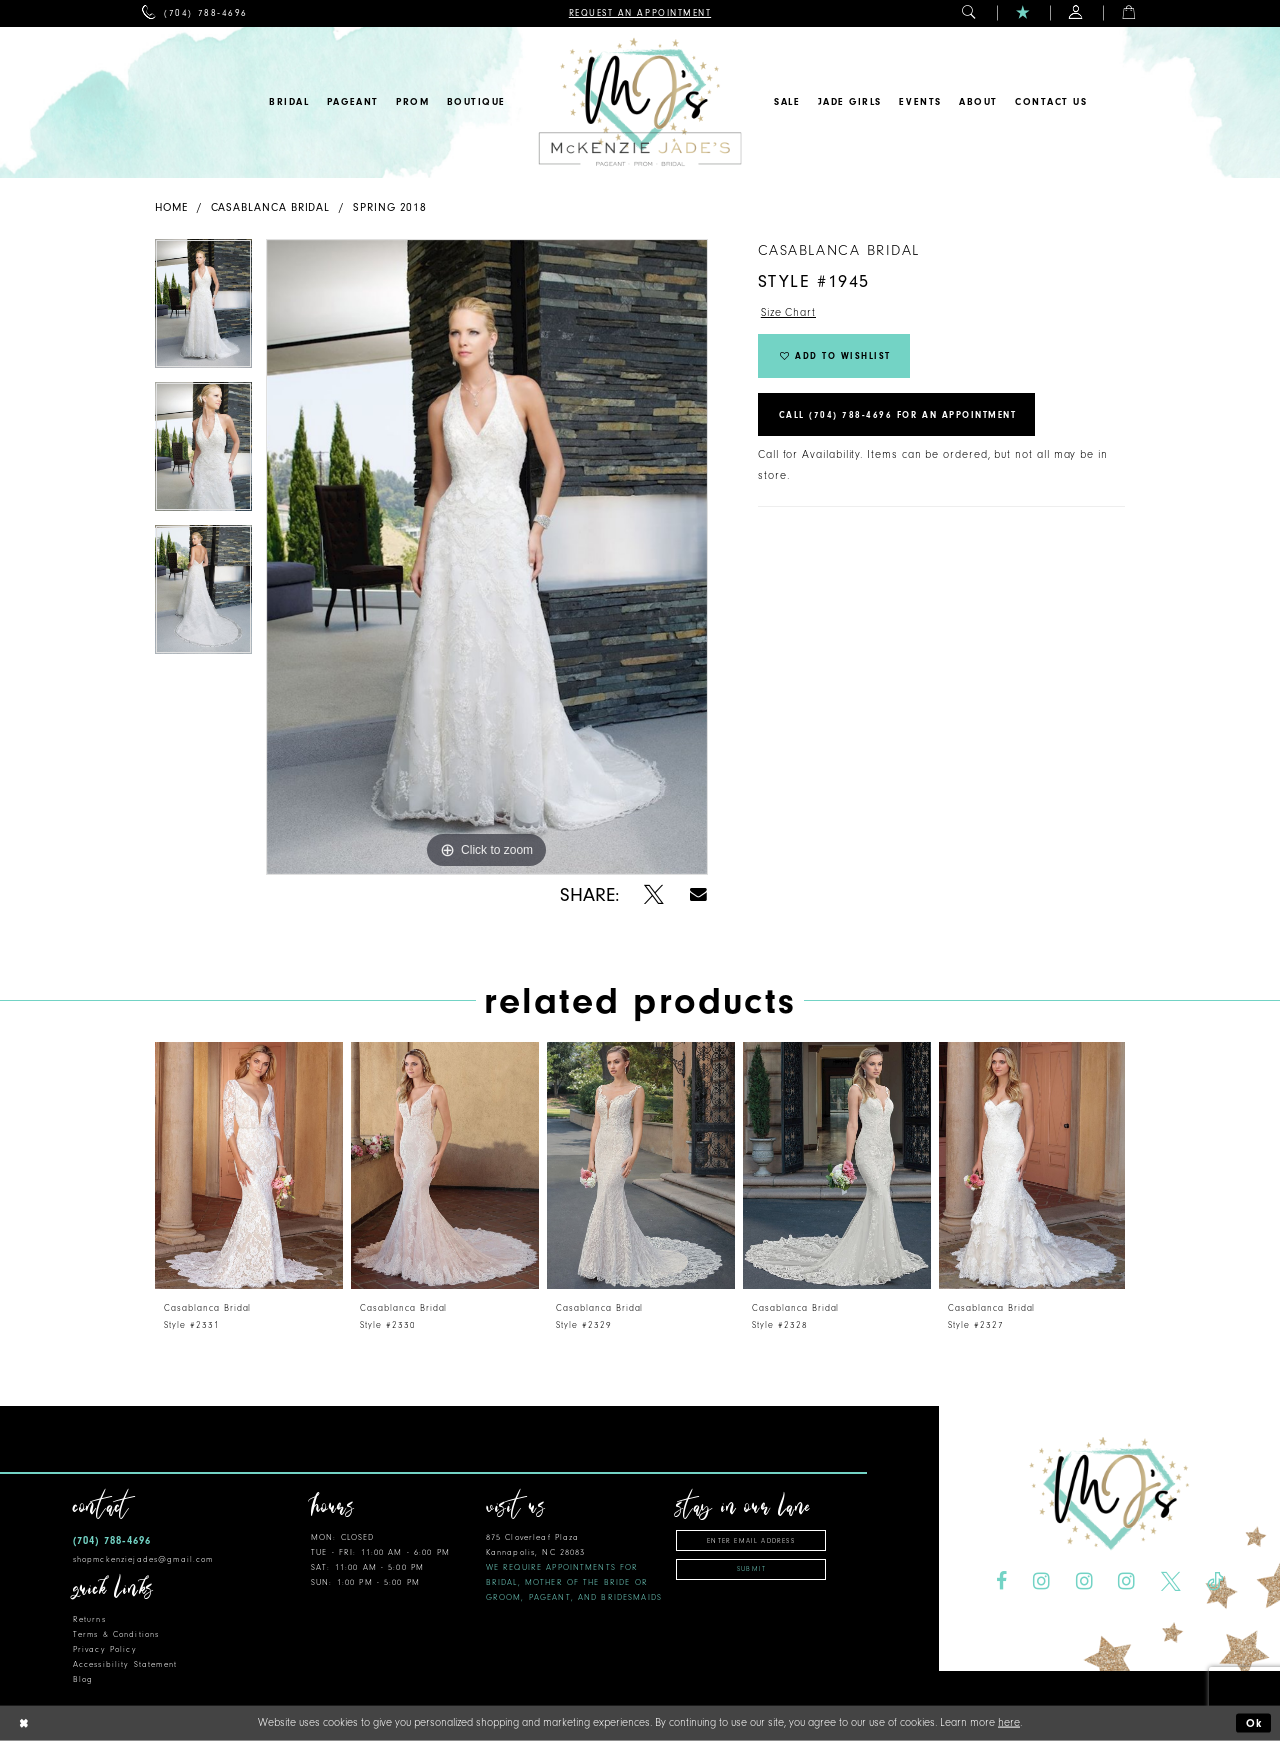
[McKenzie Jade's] (639, 102)
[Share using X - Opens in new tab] (654, 895)
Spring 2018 (390, 207)
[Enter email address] (751, 1540)
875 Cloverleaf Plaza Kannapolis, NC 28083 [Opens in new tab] (574, 1567)
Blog (83, 1679)
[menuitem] (194, 13)
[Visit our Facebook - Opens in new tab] (1001, 1582)
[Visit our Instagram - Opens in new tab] (1041, 1582)
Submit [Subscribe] (751, 1569)
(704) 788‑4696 (112, 1540)
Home (171, 207)
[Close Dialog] (23, 1723)
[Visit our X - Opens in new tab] (1171, 1582)
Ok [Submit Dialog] (1255, 1723)
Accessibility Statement (125, 1664)
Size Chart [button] (788, 312)
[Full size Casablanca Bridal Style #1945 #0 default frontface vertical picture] (487, 557)
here (1009, 1722)
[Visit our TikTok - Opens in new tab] (1215, 1582)
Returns (89, 1619)
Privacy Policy (105, 1649)
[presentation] (249, 1165)
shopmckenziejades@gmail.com (143, 1559)
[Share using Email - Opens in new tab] (698, 894)
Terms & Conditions (116, 1634)
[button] (969, 13)
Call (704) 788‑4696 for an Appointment (898, 415)
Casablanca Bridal (271, 207)
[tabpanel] (203, 310)
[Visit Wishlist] (1023, 13)
